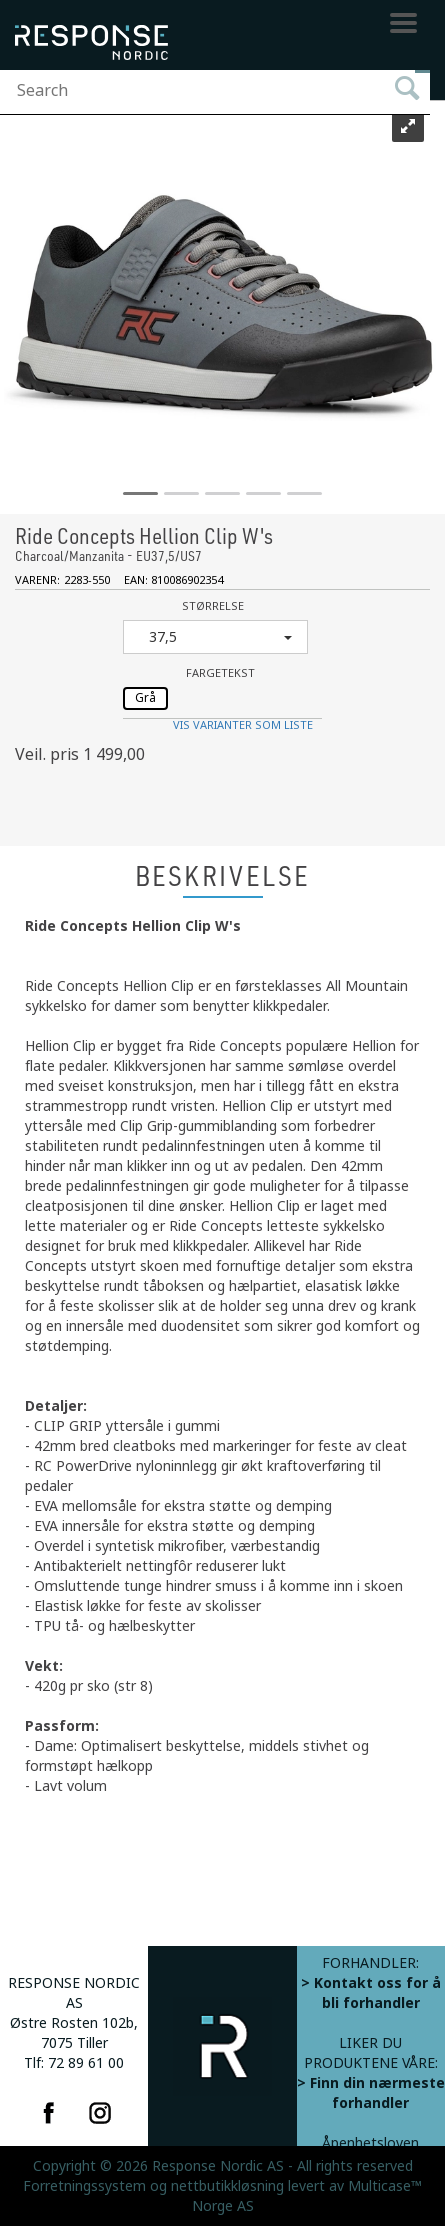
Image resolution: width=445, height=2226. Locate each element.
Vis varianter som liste (243, 725)
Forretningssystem (84, 2186)
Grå (145, 698)
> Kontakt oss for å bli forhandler (371, 1993)
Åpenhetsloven (370, 2143)
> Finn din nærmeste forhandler (371, 2093)
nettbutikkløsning (227, 2186)
